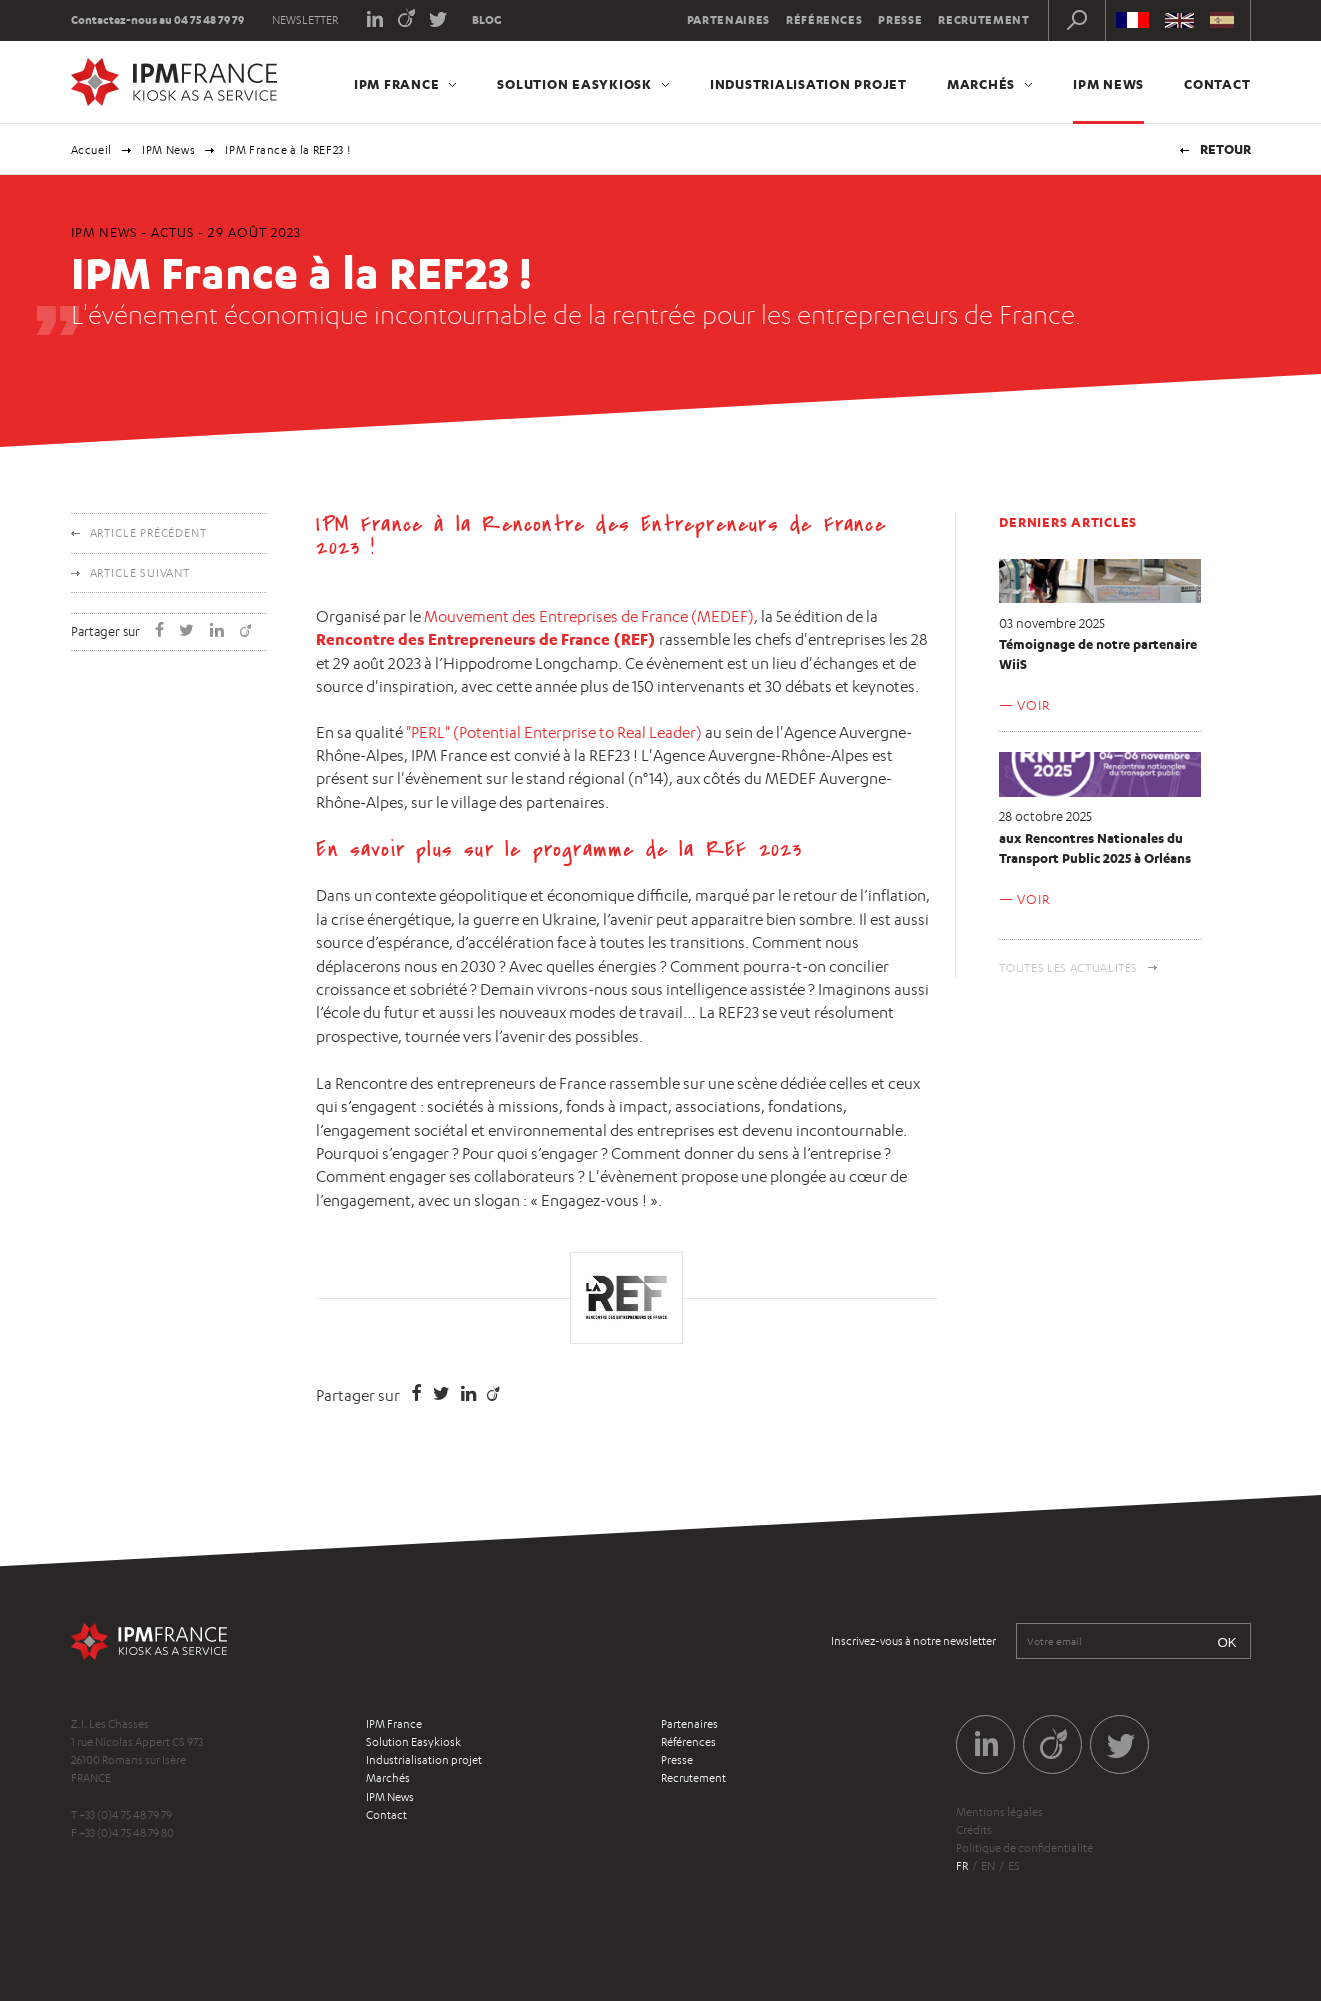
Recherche (1077, 20)
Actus (172, 232)
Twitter (438, 17)
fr (962, 1866)
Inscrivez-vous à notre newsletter (913, 1641)
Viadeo (406, 17)
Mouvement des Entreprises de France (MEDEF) (589, 616)
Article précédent (148, 533)
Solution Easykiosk (574, 84)
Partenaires (728, 20)
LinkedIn (374, 17)
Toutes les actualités (1068, 968)
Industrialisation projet (808, 84)
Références (824, 20)
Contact (1217, 84)
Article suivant (140, 573)
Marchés (981, 84)
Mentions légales (999, 1812)
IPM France (397, 84)
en (988, 1866)
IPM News (1108, 84)
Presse (900, 20)
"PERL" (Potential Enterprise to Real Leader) (554, 732)
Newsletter (305, 20)
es (1014, 1866)
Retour (1225, 149)
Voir (1033, 705)
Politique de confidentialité (1024, 1848)
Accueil (92, 150)
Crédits (974, 1830)
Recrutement (983, 20)
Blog (487, 20)
